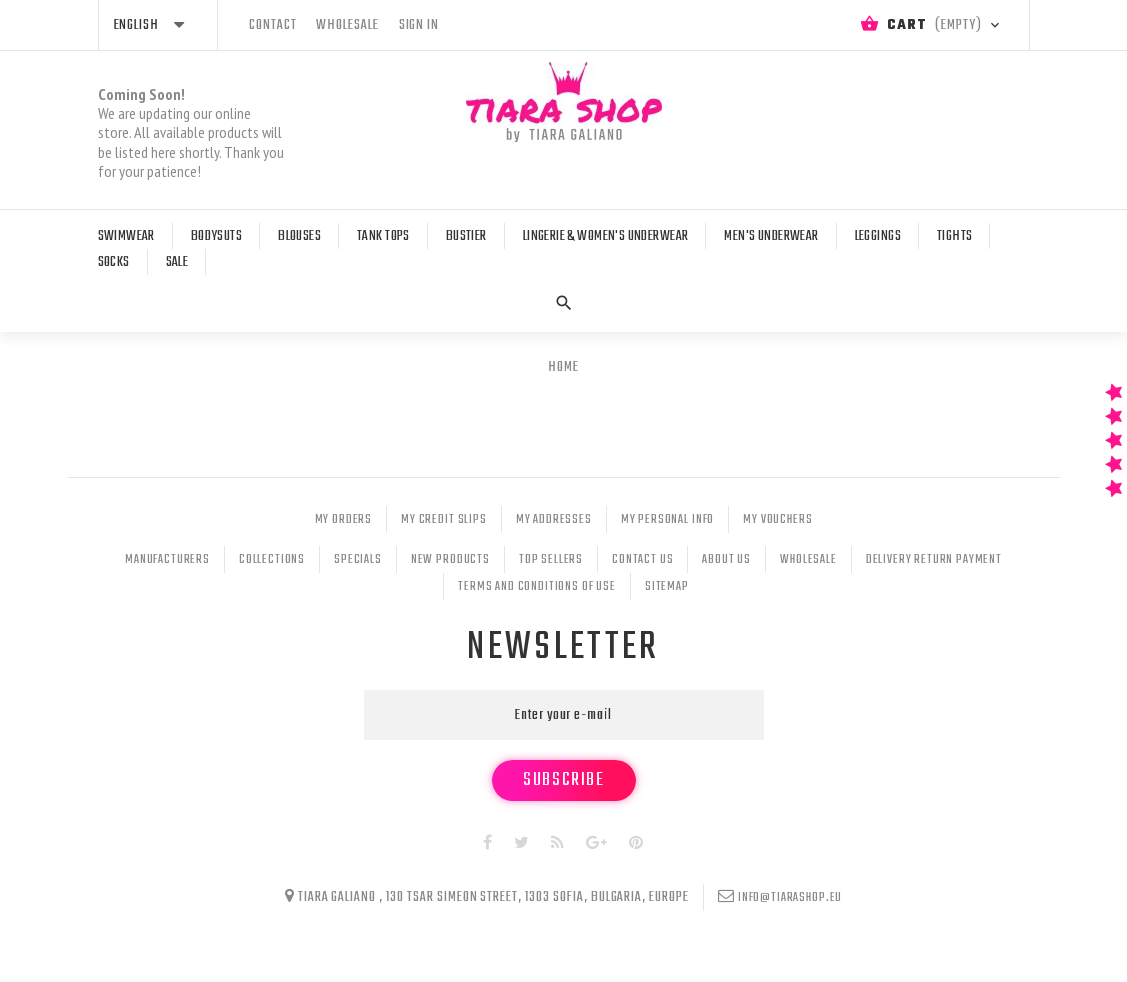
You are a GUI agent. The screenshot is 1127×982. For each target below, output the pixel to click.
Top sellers (551, 560)
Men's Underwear (771, 237)
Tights (955, 237)
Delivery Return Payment (934, 560)
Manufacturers (167, 560)
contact (273, 25)
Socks (114, 263)
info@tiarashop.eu (790, 898)
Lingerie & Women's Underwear (606, 237)
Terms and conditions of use (537, 587)
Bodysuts (216, 237)
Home (563, 367)
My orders (344, 520)
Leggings (878, 237)
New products (450, 560)
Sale (177, 263)
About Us (726, 560)
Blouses (299, 237)
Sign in (419, 25)
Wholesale (808, 560)
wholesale (347, 25)
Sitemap (667, 587)
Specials (358, 560)
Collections (272, 560)
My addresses (554, 520)
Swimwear (126, 237)
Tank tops (383, 237)
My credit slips (444, 520)
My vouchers (777, 520)
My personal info (667, 520)
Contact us (642, 560)
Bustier (466, 237)
